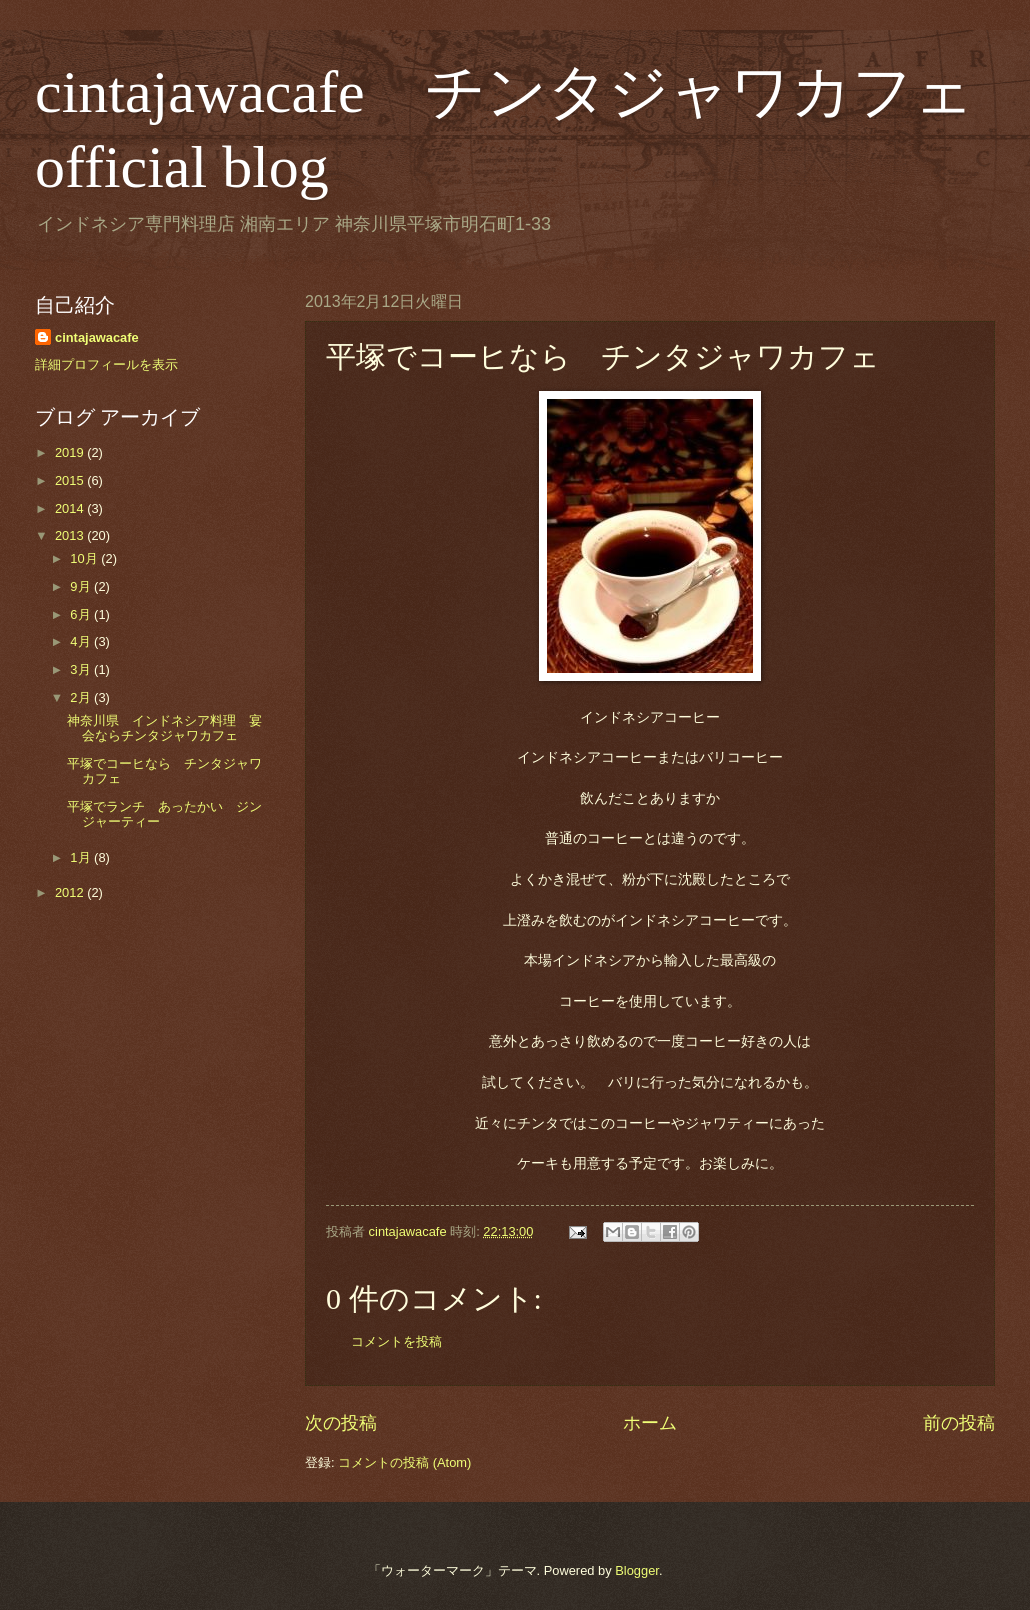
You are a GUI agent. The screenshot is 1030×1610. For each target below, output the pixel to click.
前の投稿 (959, 1423)
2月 (82, 697)
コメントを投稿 (396, 1341)
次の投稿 (341, 1423)
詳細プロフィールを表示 (106, 364)
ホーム (650, 1423)
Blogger (637, 1570)
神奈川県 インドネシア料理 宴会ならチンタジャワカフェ (164, 728)
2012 (71, 892)
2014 (71, 508)
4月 (82, 641)
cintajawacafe (97, 337)
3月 (82, 669)
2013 (71, 535)
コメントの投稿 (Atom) (404, 1462)
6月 (82, 614)
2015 (71, 480)
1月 (82, 857)
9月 (82, 586)
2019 (71, 452)
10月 (85, 558)
